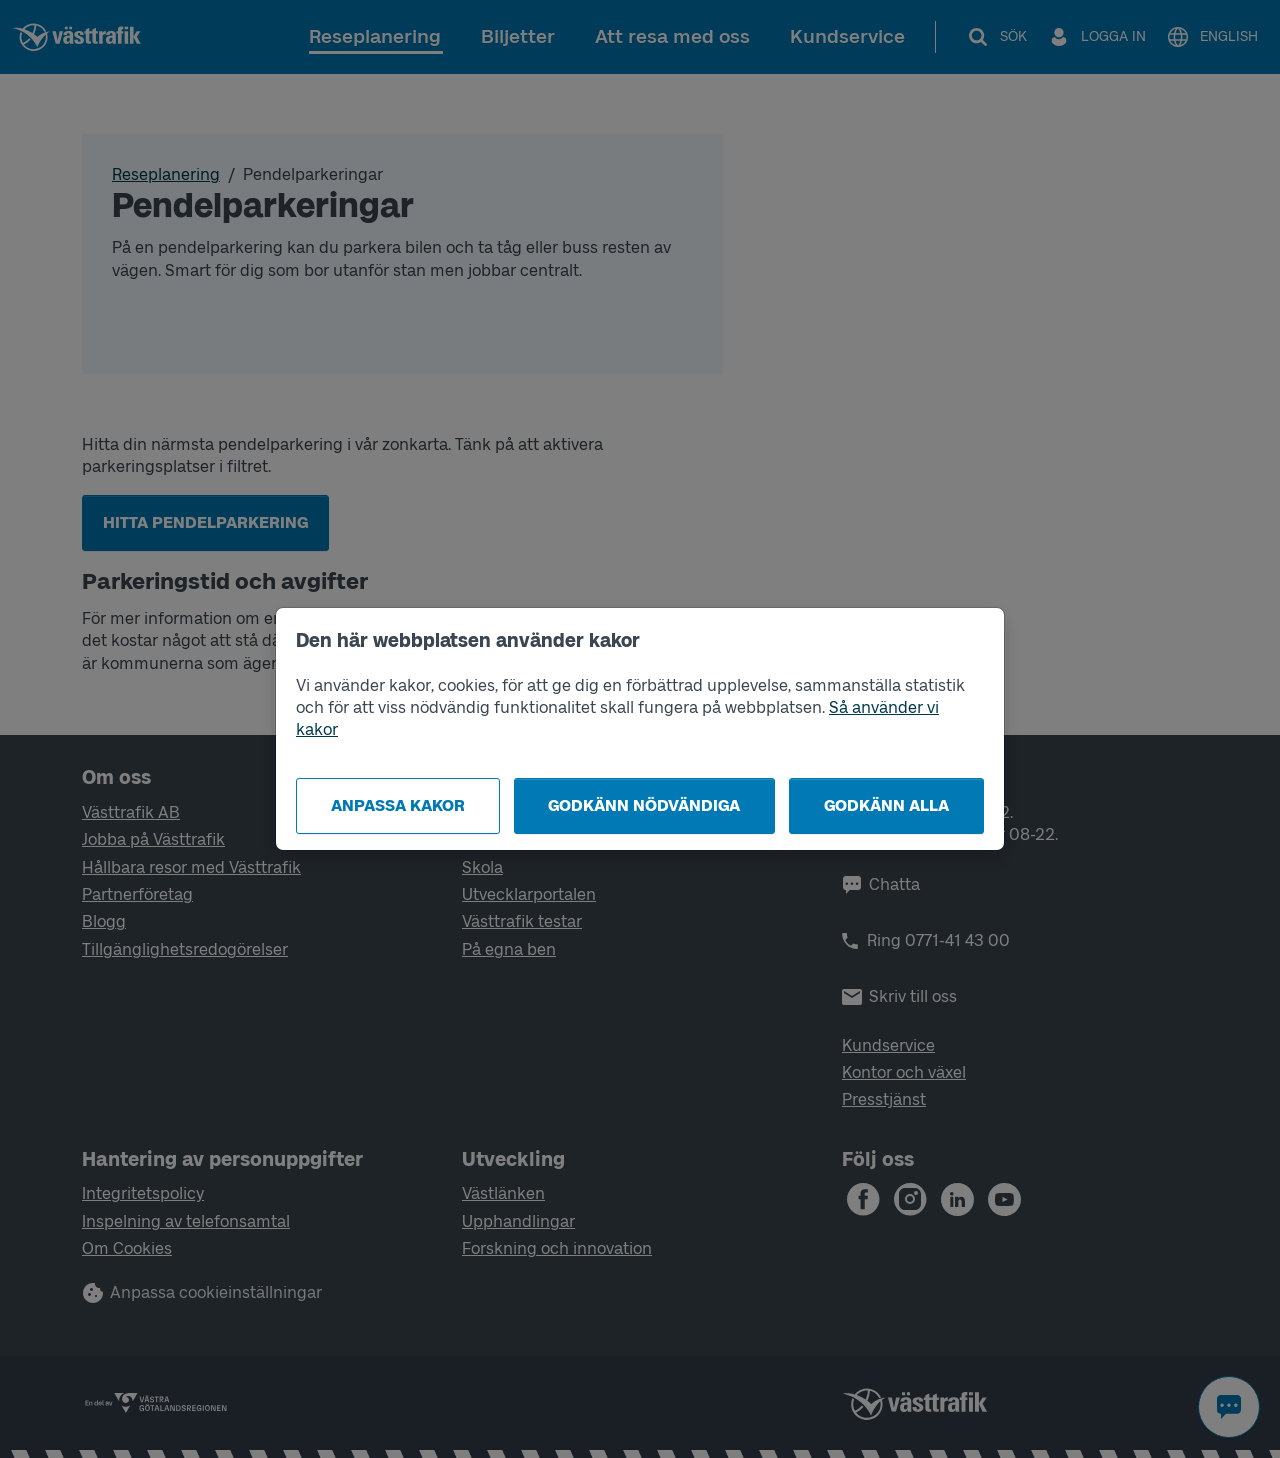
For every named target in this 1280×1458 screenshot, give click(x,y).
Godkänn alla (886, 805)
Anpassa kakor (398, 805)
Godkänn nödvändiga (644, 805)
